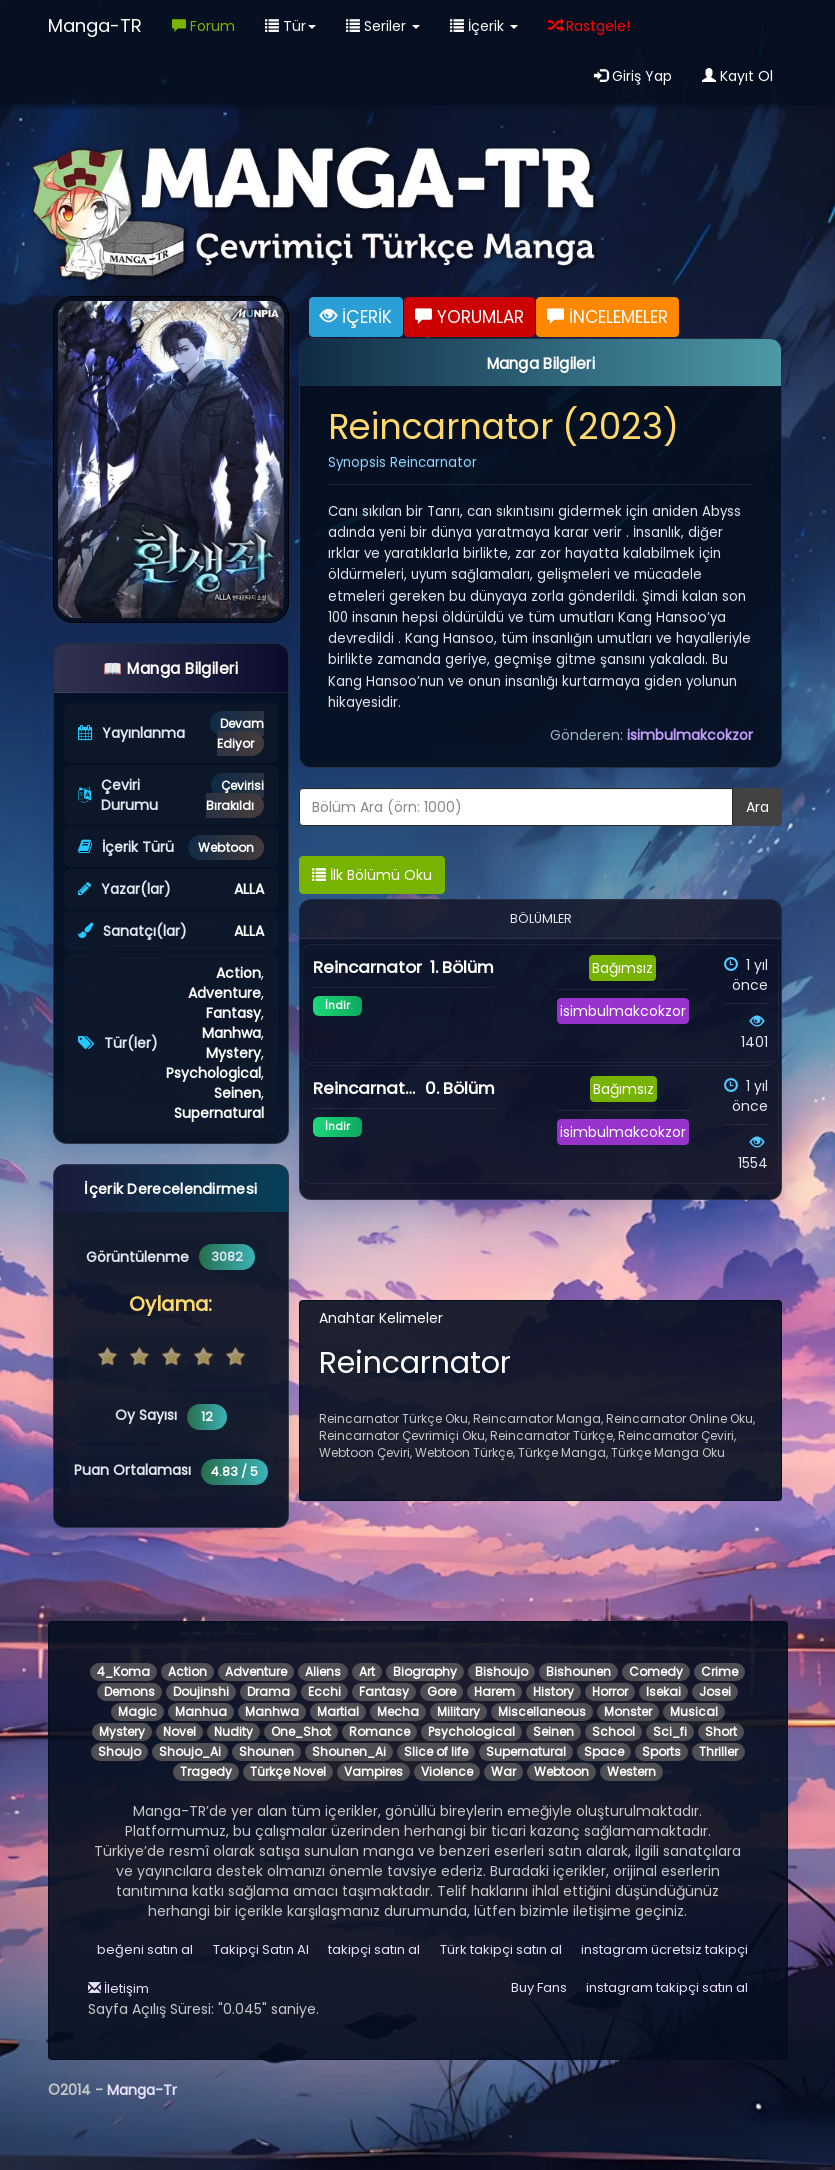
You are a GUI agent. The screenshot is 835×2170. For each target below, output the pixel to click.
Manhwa (231, 1033)
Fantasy (233, 1013)
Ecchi (324, 1691)
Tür (290, 26)
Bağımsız (622, 968)
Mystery (233, 1053)
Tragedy (206, 1771)
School (613, 1731)
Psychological (213, 1073)
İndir (337, 1005)
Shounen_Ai (349, 1751)
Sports (661, 1751)
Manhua (201, 1711)
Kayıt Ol (737, 76)
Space (604, 1751)
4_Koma (123, 1671)
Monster (628, 1711)
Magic (137, 1711)
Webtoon (226, 847)
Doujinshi (201, 1691)
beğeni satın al (145, 1949)
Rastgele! (589, 26)
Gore (441, 1691)
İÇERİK (356, 317)
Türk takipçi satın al (501, 1949)
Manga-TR (95, 25)
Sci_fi (670, 1731)
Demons (129, 1691)
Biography (425, 1671)
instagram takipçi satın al (667, 1987)
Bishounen (578, 1671)
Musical (694, 1711)
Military (458, 1711)
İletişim (118, 1988)
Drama (268, 1691)
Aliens (323, 1671)
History (553, 1691)
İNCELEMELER (607, 317)
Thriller (718, 1751)
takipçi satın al (374, 1949)
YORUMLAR (469, 317)
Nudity (233, 1731)
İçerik (484, 26)
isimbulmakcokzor (690, 735)
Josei (715, 1691)
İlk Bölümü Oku (372, 875)
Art (367, 1671)
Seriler (383, 26)
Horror (610, 1691)
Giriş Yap (633, 76)
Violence (447, 1771)
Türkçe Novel (288, 1771)
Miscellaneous (542, 1711)
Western (631, 1771)
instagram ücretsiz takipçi (664, 1949)
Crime (719, 1671)
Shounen (266, 1751)
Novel (179, 1731)
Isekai (663, 1691)
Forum (203, 26)
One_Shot (301, 1731)
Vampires (373, 1771)
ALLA (249, 889)
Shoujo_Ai (190, 1751)
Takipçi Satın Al (261, 1949)
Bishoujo (501, 1671)
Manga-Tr (142, 2090)
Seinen (237, 1093)
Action (238, 973)
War (503, 1771)
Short (721, 1731)
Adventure (224, 993)
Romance (379, 1731)
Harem (494, 1691)
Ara (757, 807)
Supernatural (219, 1113)
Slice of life (436, 1751)
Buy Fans (539, 1987)
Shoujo (119, 1751)
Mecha (398, 1711)
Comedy (656, 1671)
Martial (338, 1711)
